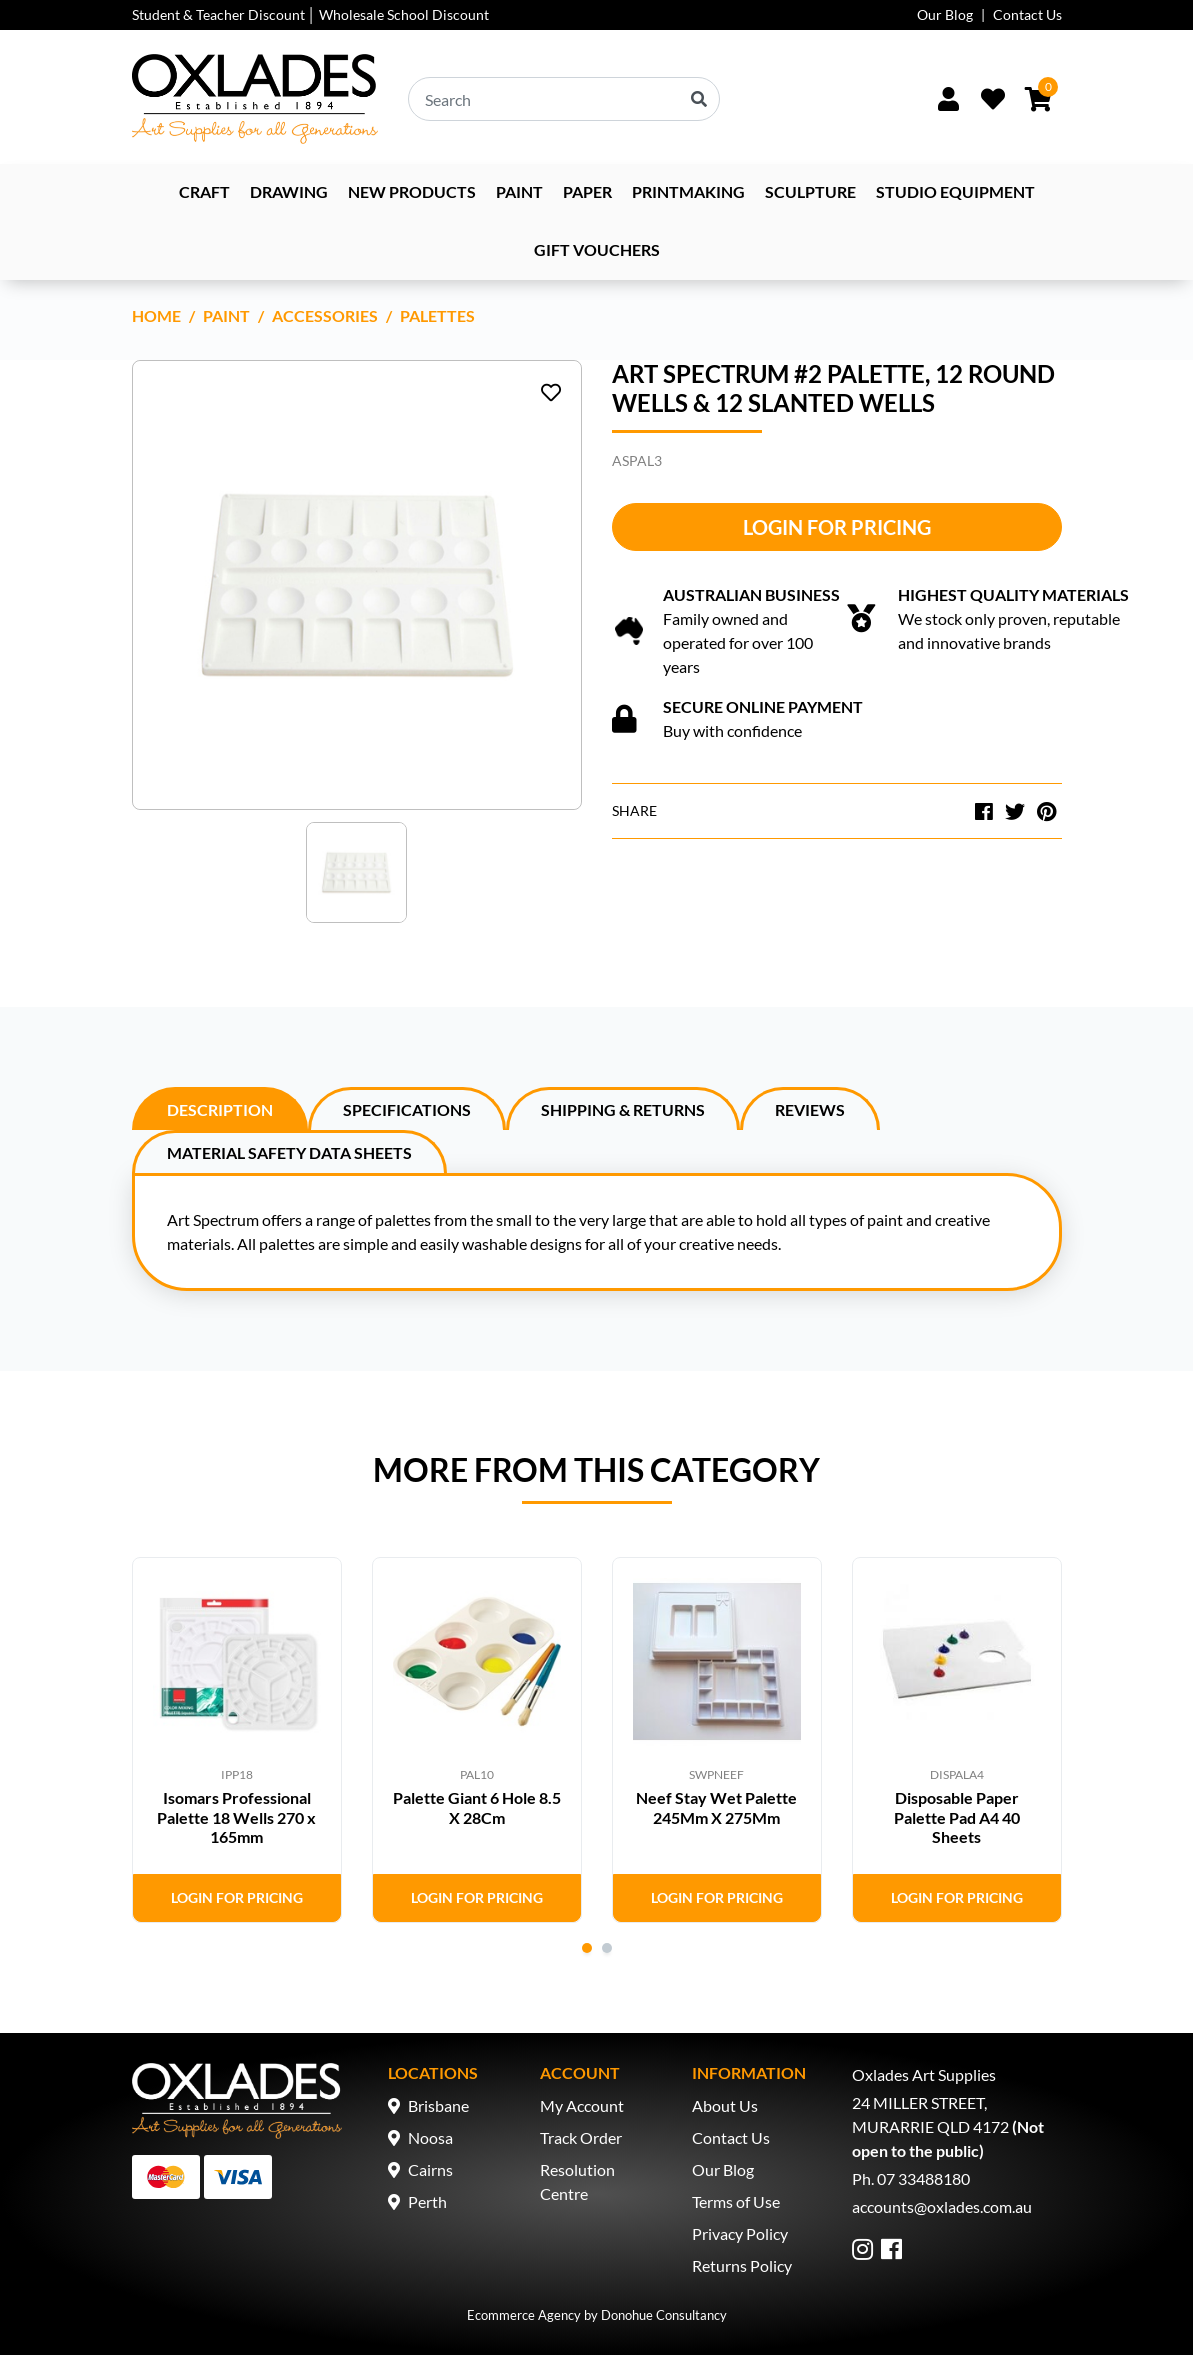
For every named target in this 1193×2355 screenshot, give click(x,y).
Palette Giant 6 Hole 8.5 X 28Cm (477, 1807)
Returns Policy (742, 2265)
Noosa (430, 2137)
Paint (519, 191)
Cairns (430, 2169)
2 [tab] (607, 1948)
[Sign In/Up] (949, 99)
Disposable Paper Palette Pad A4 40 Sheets (957, 1816)
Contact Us (1027, 14)
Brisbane (438, 2105)
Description (220, 1109)
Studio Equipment (955, 191)
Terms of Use (736, 2201)
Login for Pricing (837, 527)
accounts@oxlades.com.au (942, 2206)
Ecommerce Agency (524, 2315)
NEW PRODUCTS (412, 191)
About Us (725, 2105)
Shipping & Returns (623, 1109)
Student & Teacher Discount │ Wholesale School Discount (311, 14)
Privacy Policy (740, 2233)
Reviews (810, 1109)
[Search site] (699, 99)
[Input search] (564, 99)
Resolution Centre (577, 2181)
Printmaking (688, 191)
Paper (587, 191)
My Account (582, 2105)
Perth (427, 2201)
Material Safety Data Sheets (289, 1152)
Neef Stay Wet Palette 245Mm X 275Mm (716, 1807)
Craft (204, 191)
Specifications (407, 1109)
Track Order (581, 2137)
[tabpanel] (237, 1740)
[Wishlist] (993, 99)
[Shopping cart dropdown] (1038, 99)
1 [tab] (587, 1948)
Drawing (289, 191)
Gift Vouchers (597, 249)
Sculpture (810, 191)
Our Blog (945, 14)
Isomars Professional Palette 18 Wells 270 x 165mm (236, 1816)
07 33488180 (923, 2178)
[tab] (220, 1108)
